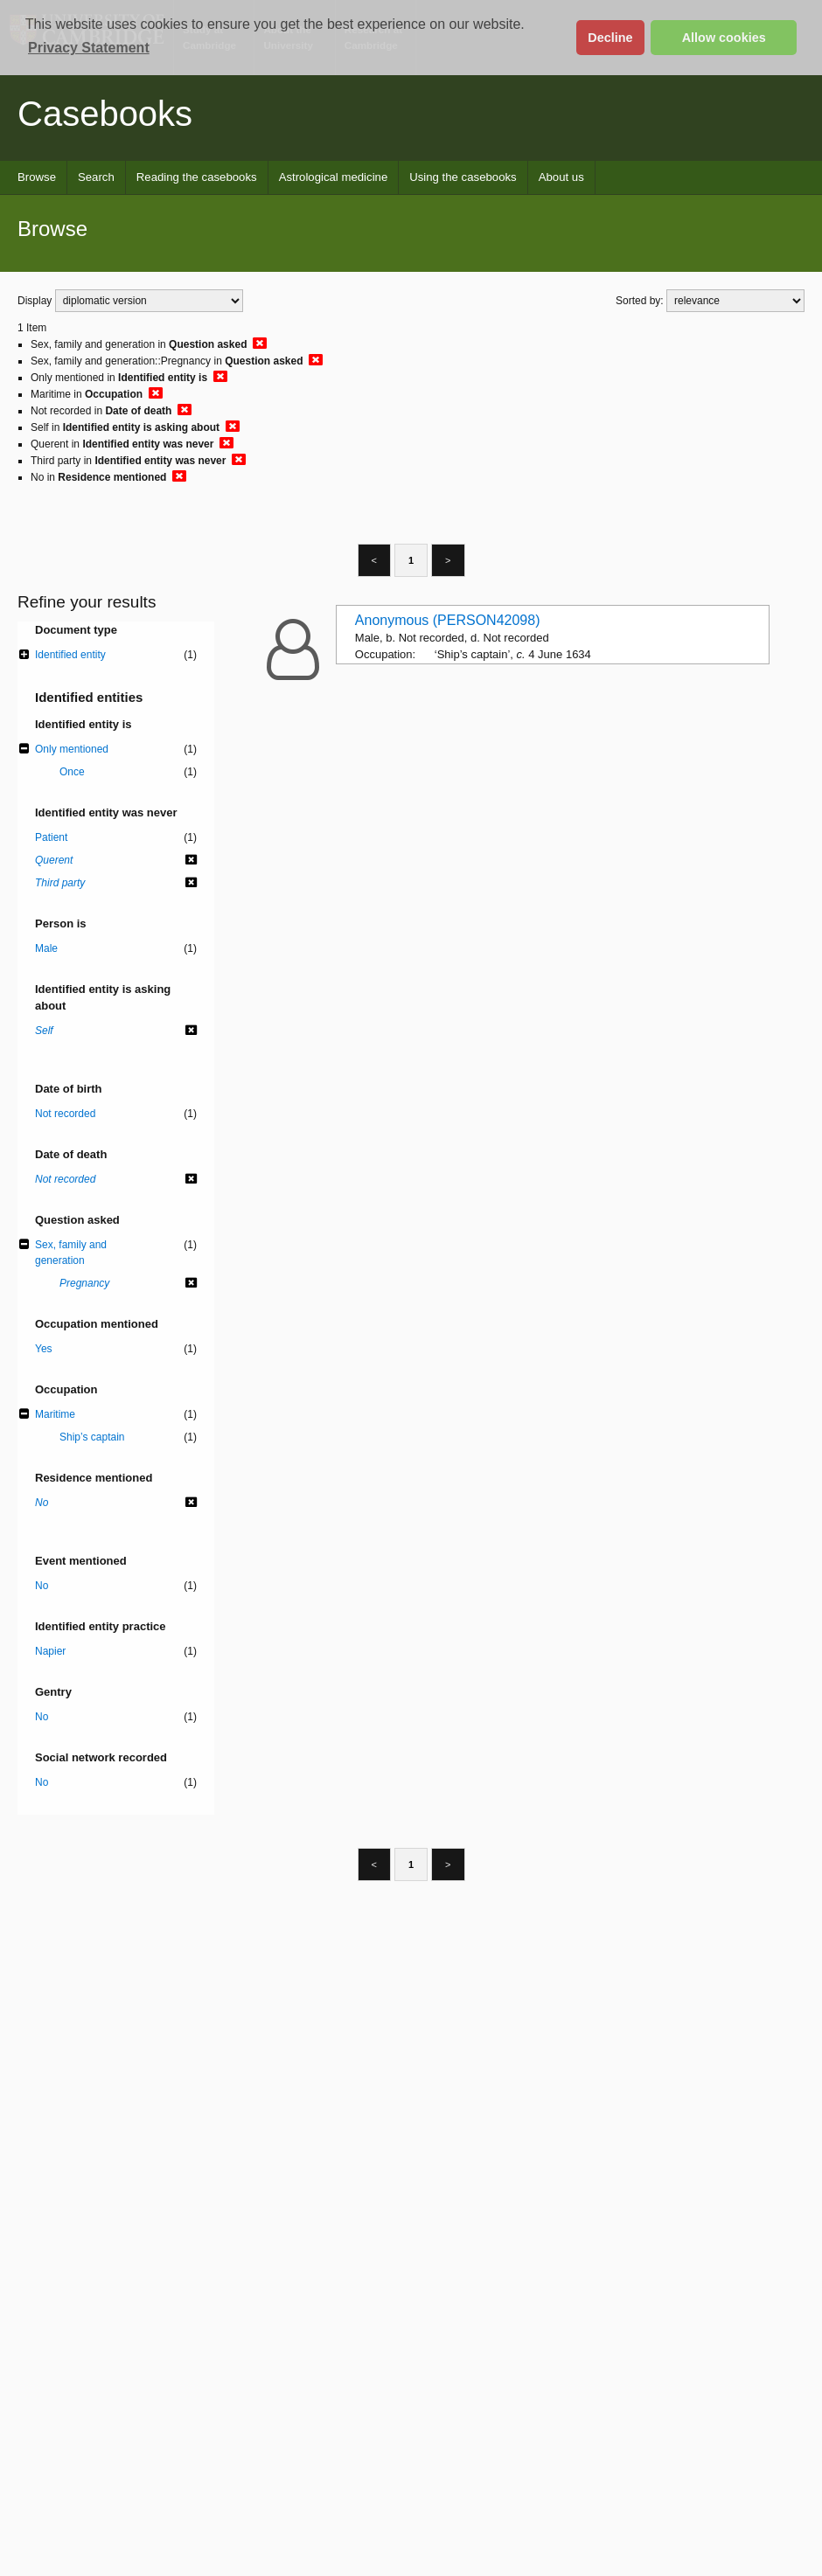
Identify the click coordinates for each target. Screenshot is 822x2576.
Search (96, 177)
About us (561, 177)
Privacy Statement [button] (89, 47)
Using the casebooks (462, 177)
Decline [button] (610, 38)
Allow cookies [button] (724, 38)
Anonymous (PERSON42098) (447, 620)
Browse (36, 177)
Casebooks (104, 113)
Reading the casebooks (196, 177)
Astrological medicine (333, 177)
